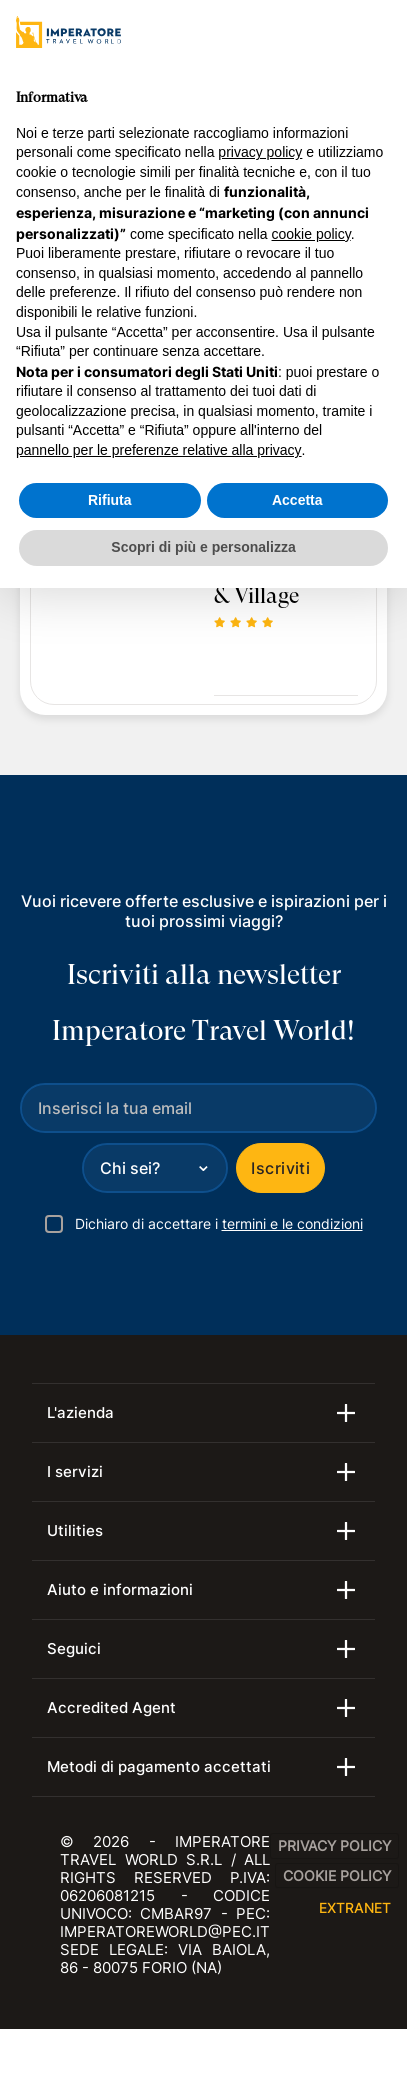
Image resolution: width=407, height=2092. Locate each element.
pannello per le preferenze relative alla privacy (159, 450)
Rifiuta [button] (110, 500)
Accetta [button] (297, 500)
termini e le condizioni (292, 1223)
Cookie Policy (337, 1875)
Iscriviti (280, 1168)
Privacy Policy (334, 1845)
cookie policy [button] (311, 234)
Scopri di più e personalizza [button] (203, 547)
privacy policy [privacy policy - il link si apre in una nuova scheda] (260, 152)
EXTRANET (355, 1907)
